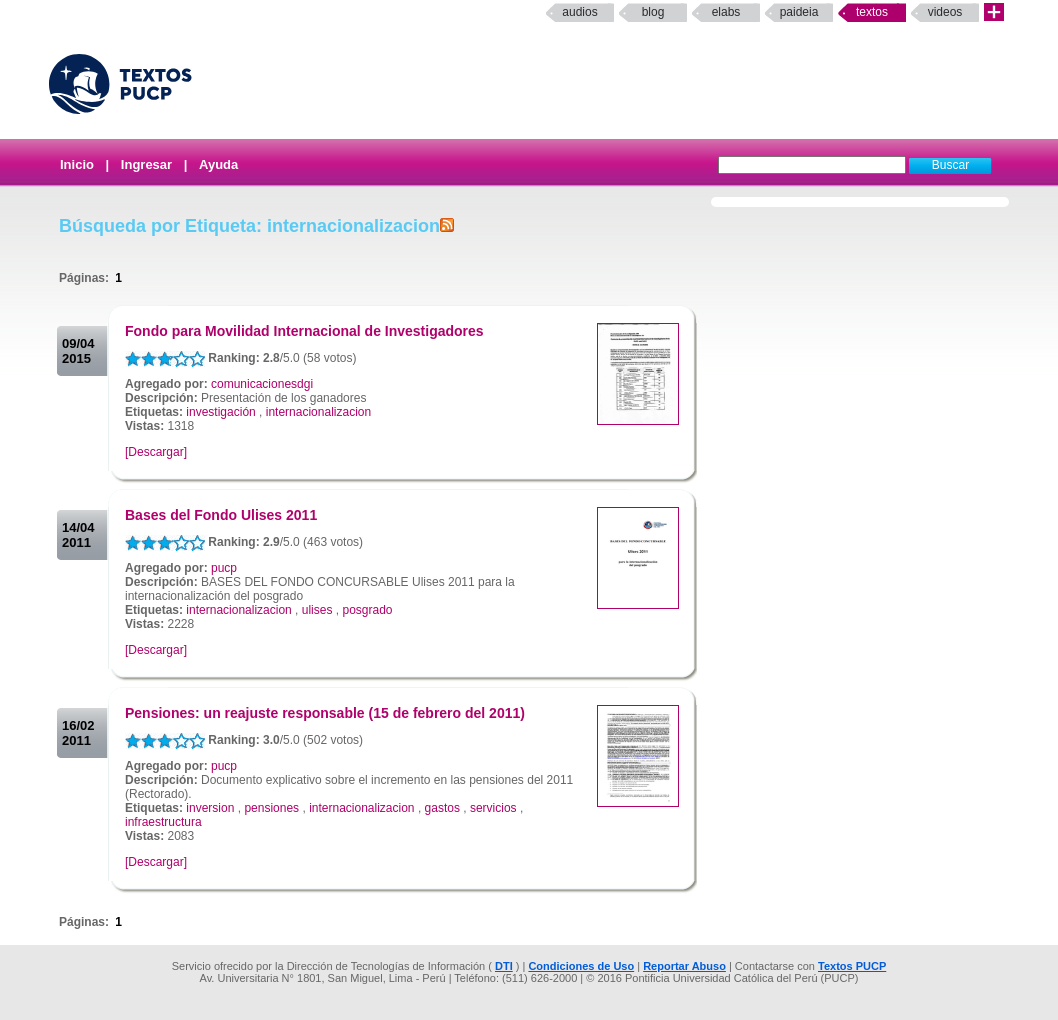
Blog (653, 12)
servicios (493, 808)
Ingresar (146, 164)
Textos (872, 12)
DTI (504, 966)
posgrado (367, 610)
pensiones (271, 808)
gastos (442, 808)
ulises (317, 610)
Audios (579, 12)
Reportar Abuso (684, 966)
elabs (726, 12)
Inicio (77, 164)
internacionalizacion (318, 412)
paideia (799, 12)
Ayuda (218, 164)
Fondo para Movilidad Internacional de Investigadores (304, 331)
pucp (224, 568)
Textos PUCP (852, 966)
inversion (210, 808)
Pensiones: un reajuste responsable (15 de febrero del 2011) (325, 713)
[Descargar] (156, 452)
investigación (220, 412)
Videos (945, 12)
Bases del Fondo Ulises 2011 (221, 515)
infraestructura (163, 822)
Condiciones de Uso (581, 966)
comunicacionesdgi (262, 384)
